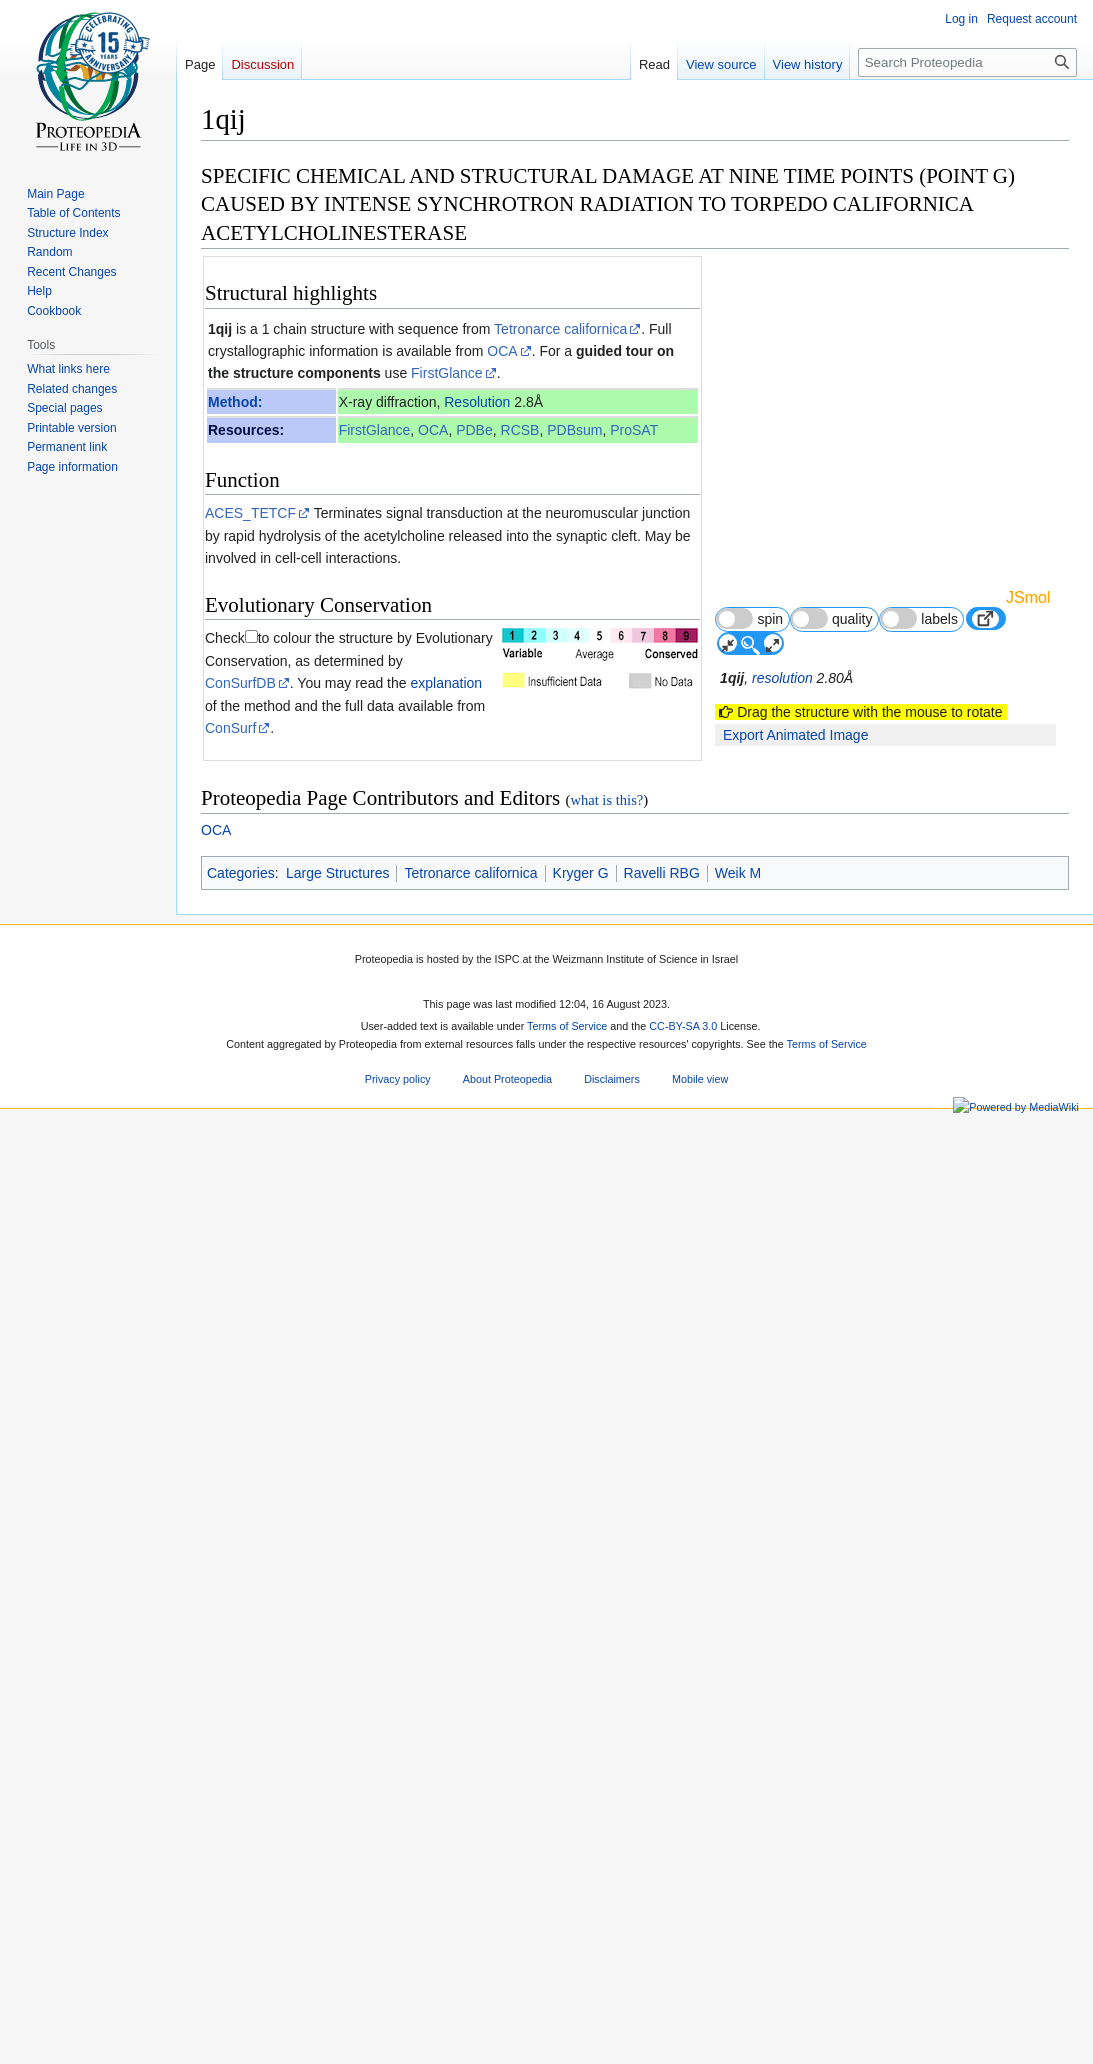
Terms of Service (567, 2041)
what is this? (606, 1814)
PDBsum (574, 430)
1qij (220, 329)
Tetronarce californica (560, 329)
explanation (446, 683)
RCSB (520, 430)
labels (919, 618)
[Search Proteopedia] (967, 62)
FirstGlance (447, 373)
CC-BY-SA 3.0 (683, 2041)
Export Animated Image (796, 735)
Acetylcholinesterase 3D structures (335, 1407)
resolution (782, 678)
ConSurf (230, 728)
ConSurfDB (240, 683)
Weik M (738, 1887)
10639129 (548, 1553)
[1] (412, 1242)
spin (749, 618)
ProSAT (634, 430)
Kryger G (581, 1887)
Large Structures (338, 1887)
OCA (502, 351)
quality (832, 618)
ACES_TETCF (250, 513)
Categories (241, 1887)
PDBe (474, 430)
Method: (235, 402)
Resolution (477, 402)
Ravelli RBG (662, 1887)
